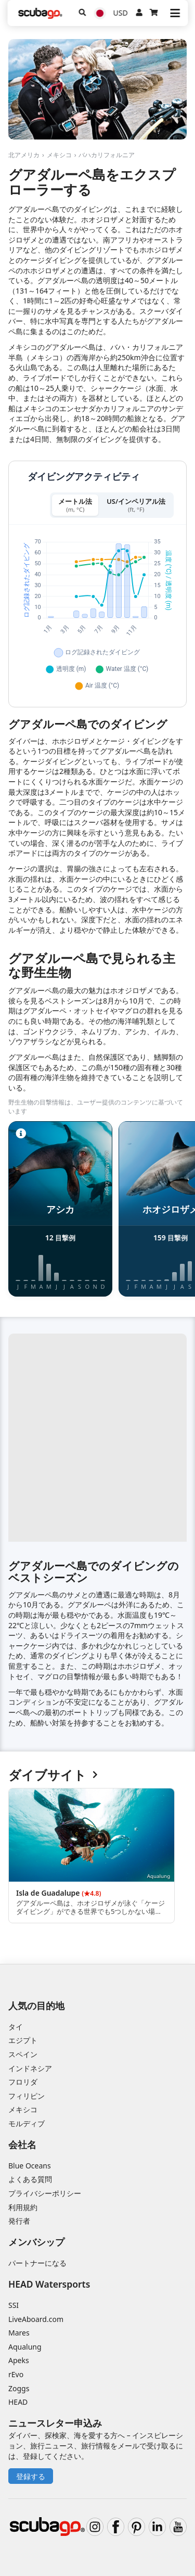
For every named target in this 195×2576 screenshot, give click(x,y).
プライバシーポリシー (44, 2193)
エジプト (22, 2040)
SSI (13, 2305)
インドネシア (30, 2068)
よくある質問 (30, 2179)
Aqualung (25, 2347)
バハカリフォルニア (107, 154)
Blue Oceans (29, 2166)
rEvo (15, 2374)
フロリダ (22, 2082)
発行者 (19, 2221)
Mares (19, 2333)
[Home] (40, 13)
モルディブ (26, 2123)
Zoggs (18, 2388)
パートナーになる (37, 2263)
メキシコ (59, 154)
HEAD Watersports (49, 2284)
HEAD (18, 2402)
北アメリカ (24, 154)
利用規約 (22, 2207)
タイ (15, 2027)
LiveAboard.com (35, 2319)
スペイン (22, 2054)
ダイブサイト (53, 1775)
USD (120, 13)
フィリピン (26, 2096)
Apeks (18, 2360)
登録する (30, 2476)
